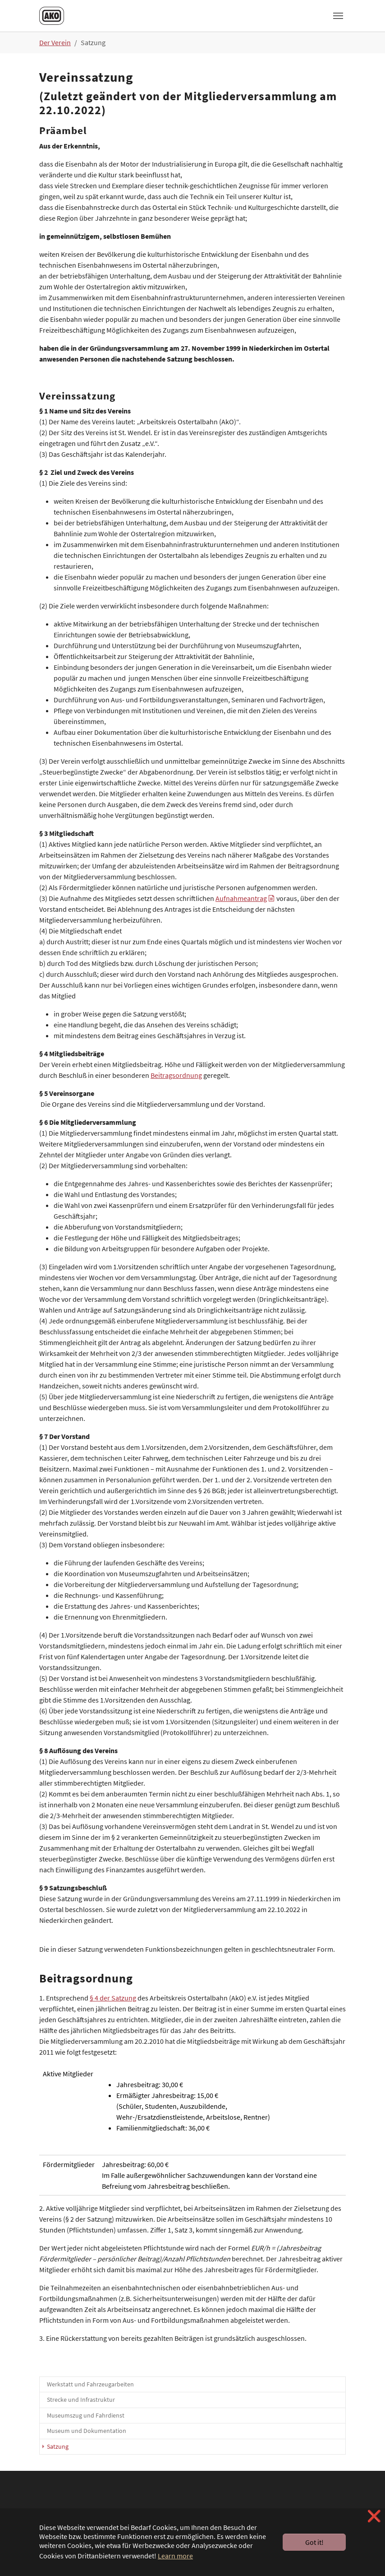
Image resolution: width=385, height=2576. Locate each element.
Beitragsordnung (176, 1075)
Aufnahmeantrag (241, 898)
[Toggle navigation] (338, 15)
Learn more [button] (175, 2555)
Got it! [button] (314, 2542)
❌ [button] (374, 2516)
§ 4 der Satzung (113, 1997)
